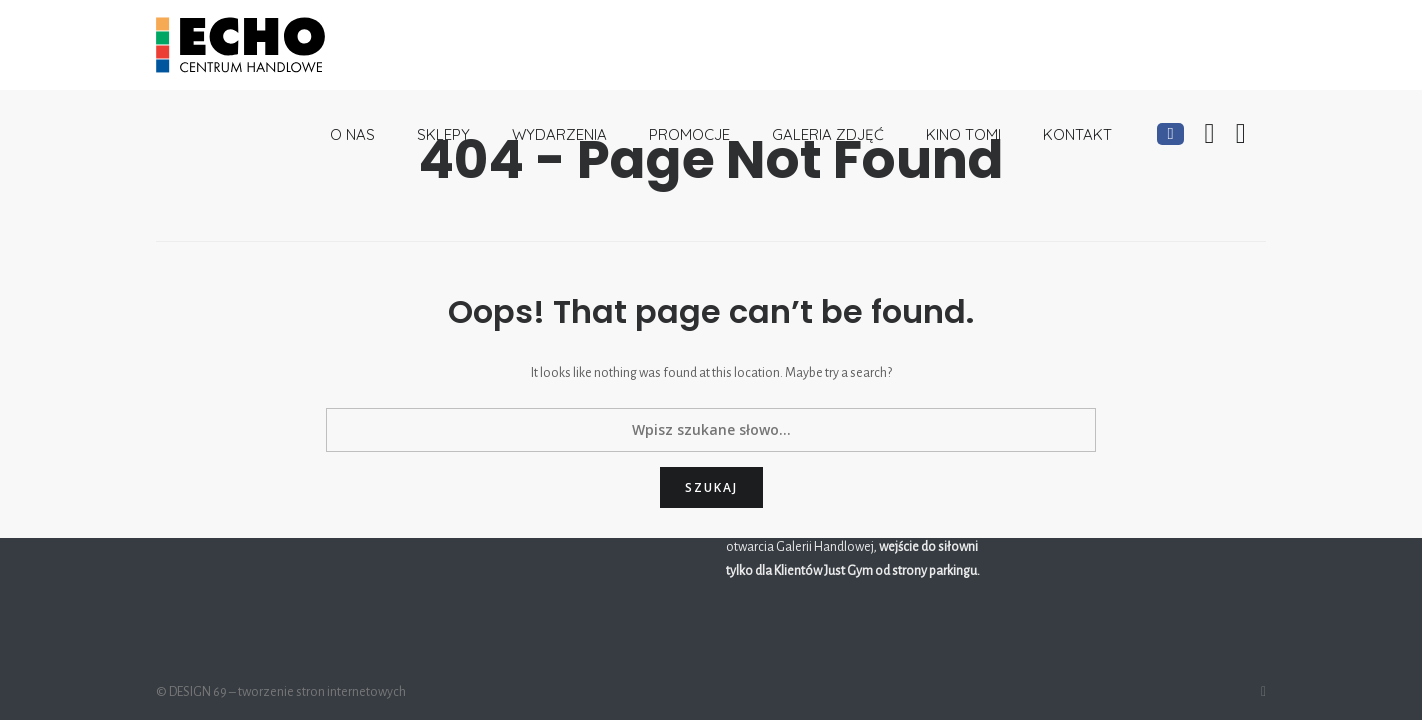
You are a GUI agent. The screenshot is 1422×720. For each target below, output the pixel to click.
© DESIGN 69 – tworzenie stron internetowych (281, 692)
